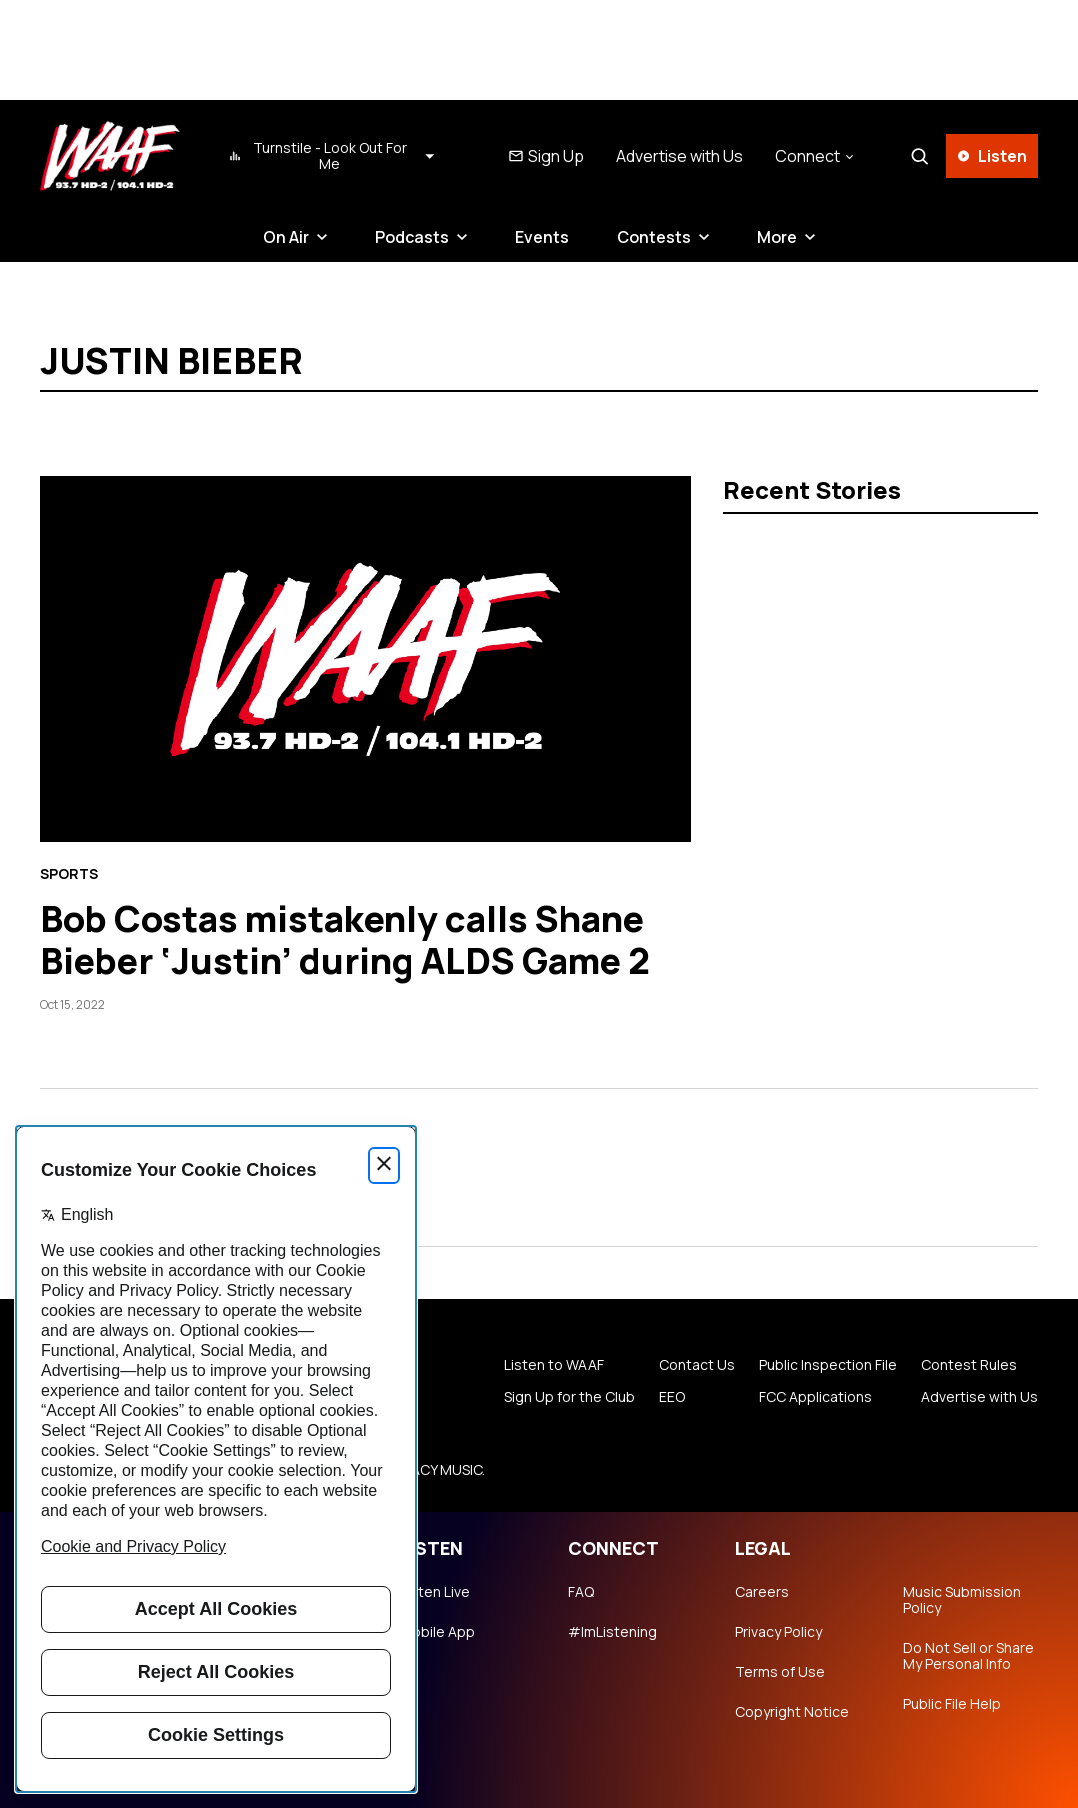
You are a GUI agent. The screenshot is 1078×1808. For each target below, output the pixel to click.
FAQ (581, 1592)
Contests (654, 237)
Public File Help (952, 1704)
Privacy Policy (778, 1632)
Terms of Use (780, 1672)
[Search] (919, 156)
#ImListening (612, 1632)
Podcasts (412, 237)
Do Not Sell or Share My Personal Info (968, 1656)
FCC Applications (815, 1397)
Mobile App (437, 1632)
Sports (69, 874)
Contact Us (697, 1365)
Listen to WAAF (554, 1365)
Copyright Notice (792, 1712)
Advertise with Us (679, 156)
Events (542, 237)
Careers (762, 1592)
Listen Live (435, 1592)
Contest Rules (969, 1365)
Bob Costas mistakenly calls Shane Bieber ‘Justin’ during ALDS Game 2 (345, 939)
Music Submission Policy (962, 1600)
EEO (672, 1397)
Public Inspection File (828, 1365)
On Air (286, 237)
